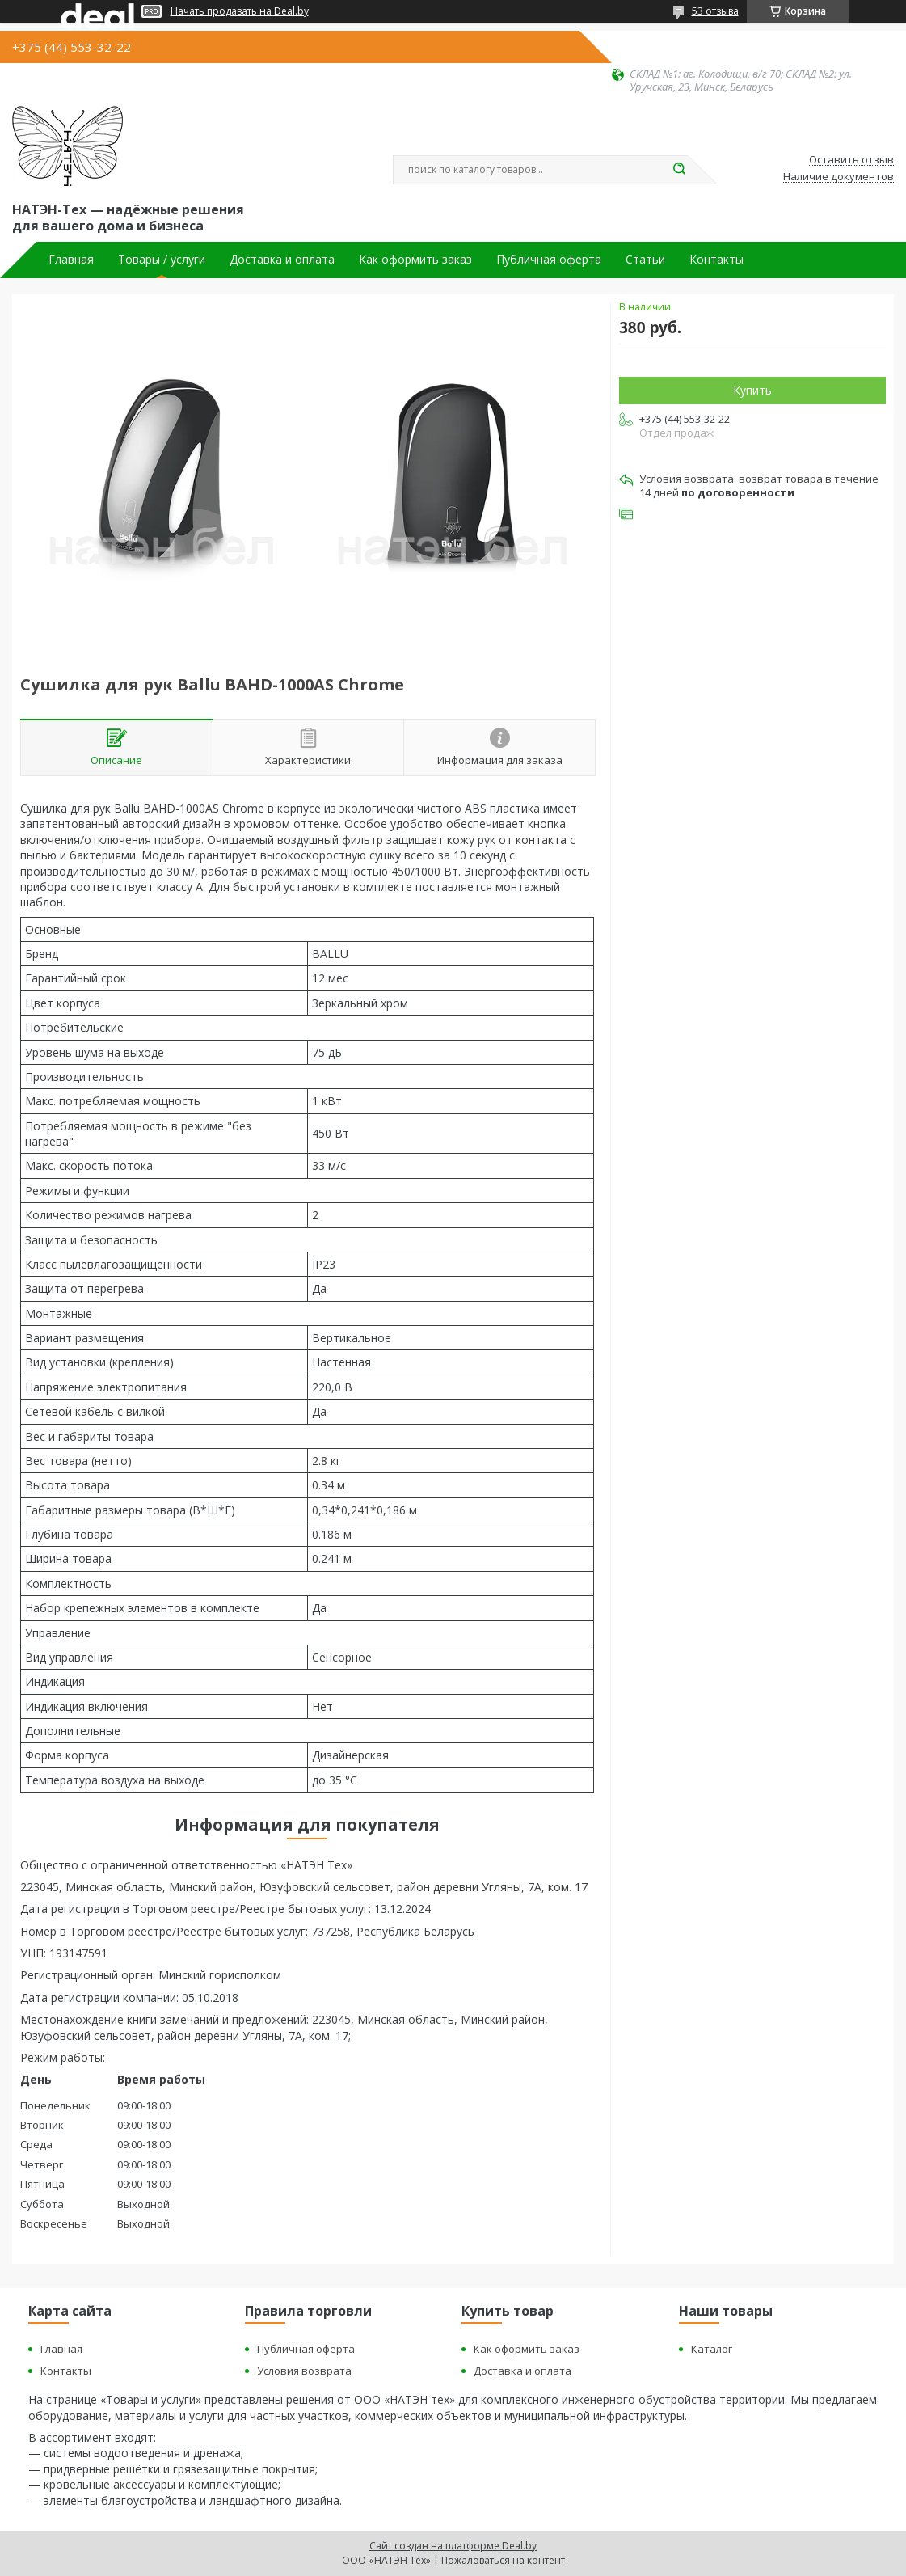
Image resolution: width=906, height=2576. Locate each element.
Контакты (716, 259)
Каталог (711, 2349)
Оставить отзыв (851, 160)
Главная (71, 259)
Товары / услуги (161, 259)
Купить (752, 390)
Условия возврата (304, 2370)
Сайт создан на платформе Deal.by (453, 2546)
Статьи (645, 259)
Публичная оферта (548, 259)
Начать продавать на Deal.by (240, 11)
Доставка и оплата (282, 259)
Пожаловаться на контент (503, 2560)
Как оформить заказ (415, 259)
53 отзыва (715, 11)
